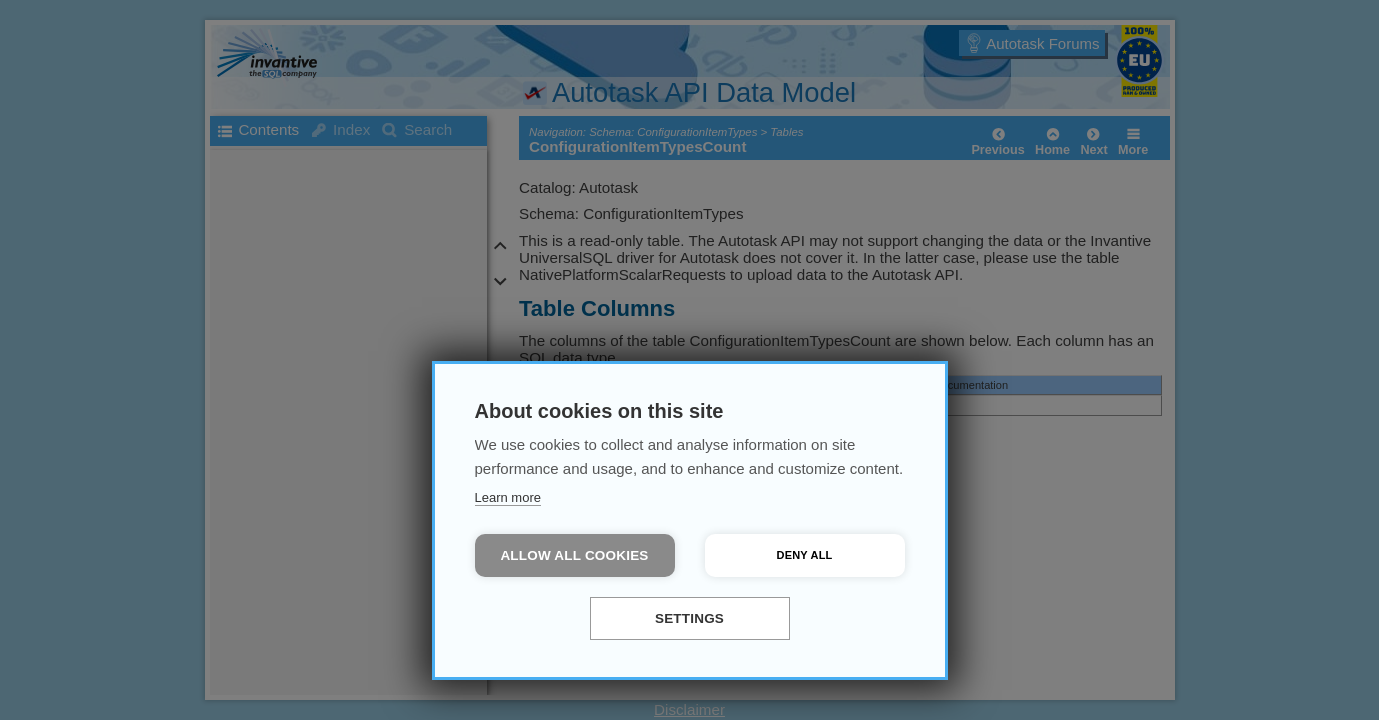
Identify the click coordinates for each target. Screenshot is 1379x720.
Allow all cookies (574, 555)
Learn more (508, 497)
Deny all (805, 555)
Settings (689, 618)
